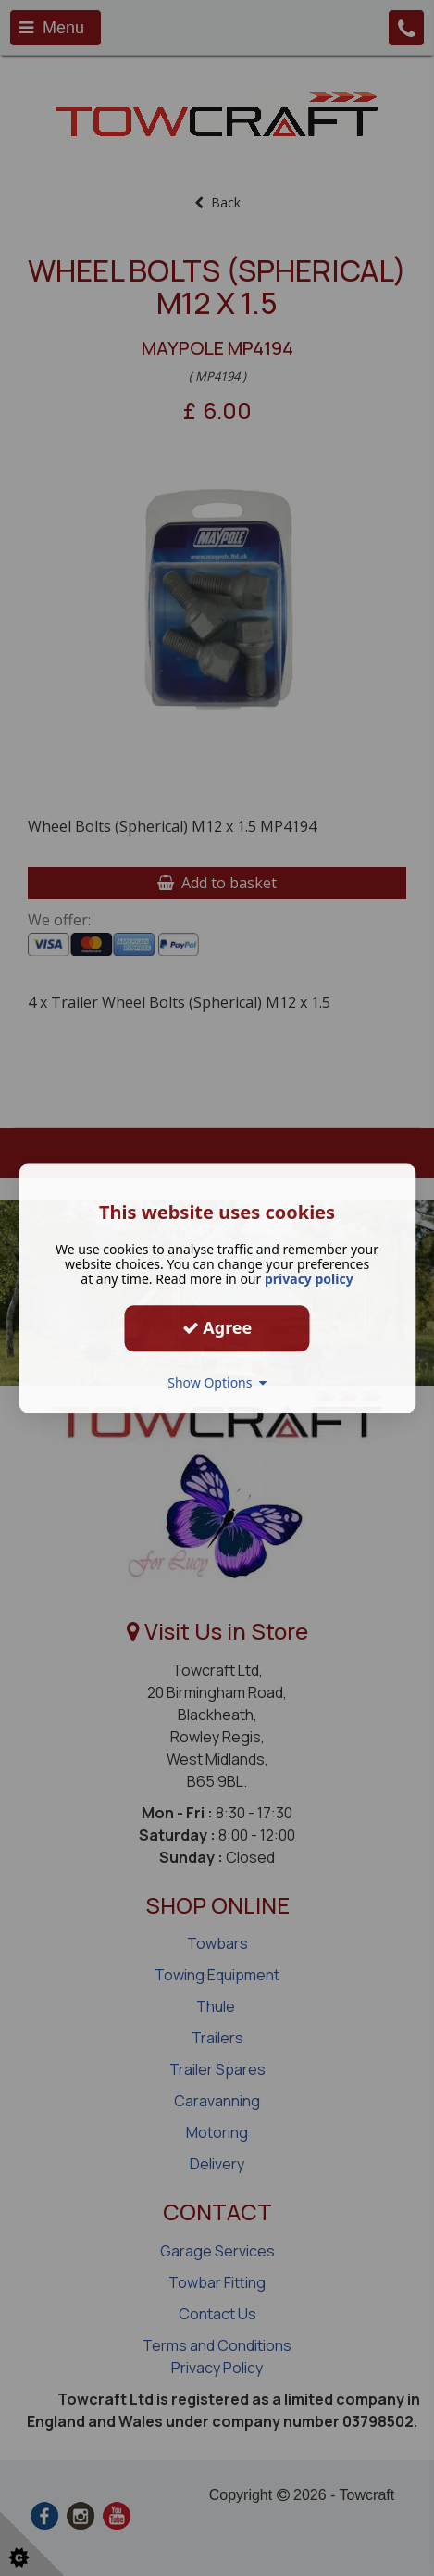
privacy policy (309, 1279)
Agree (217, 1327)
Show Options (217, 1382)
